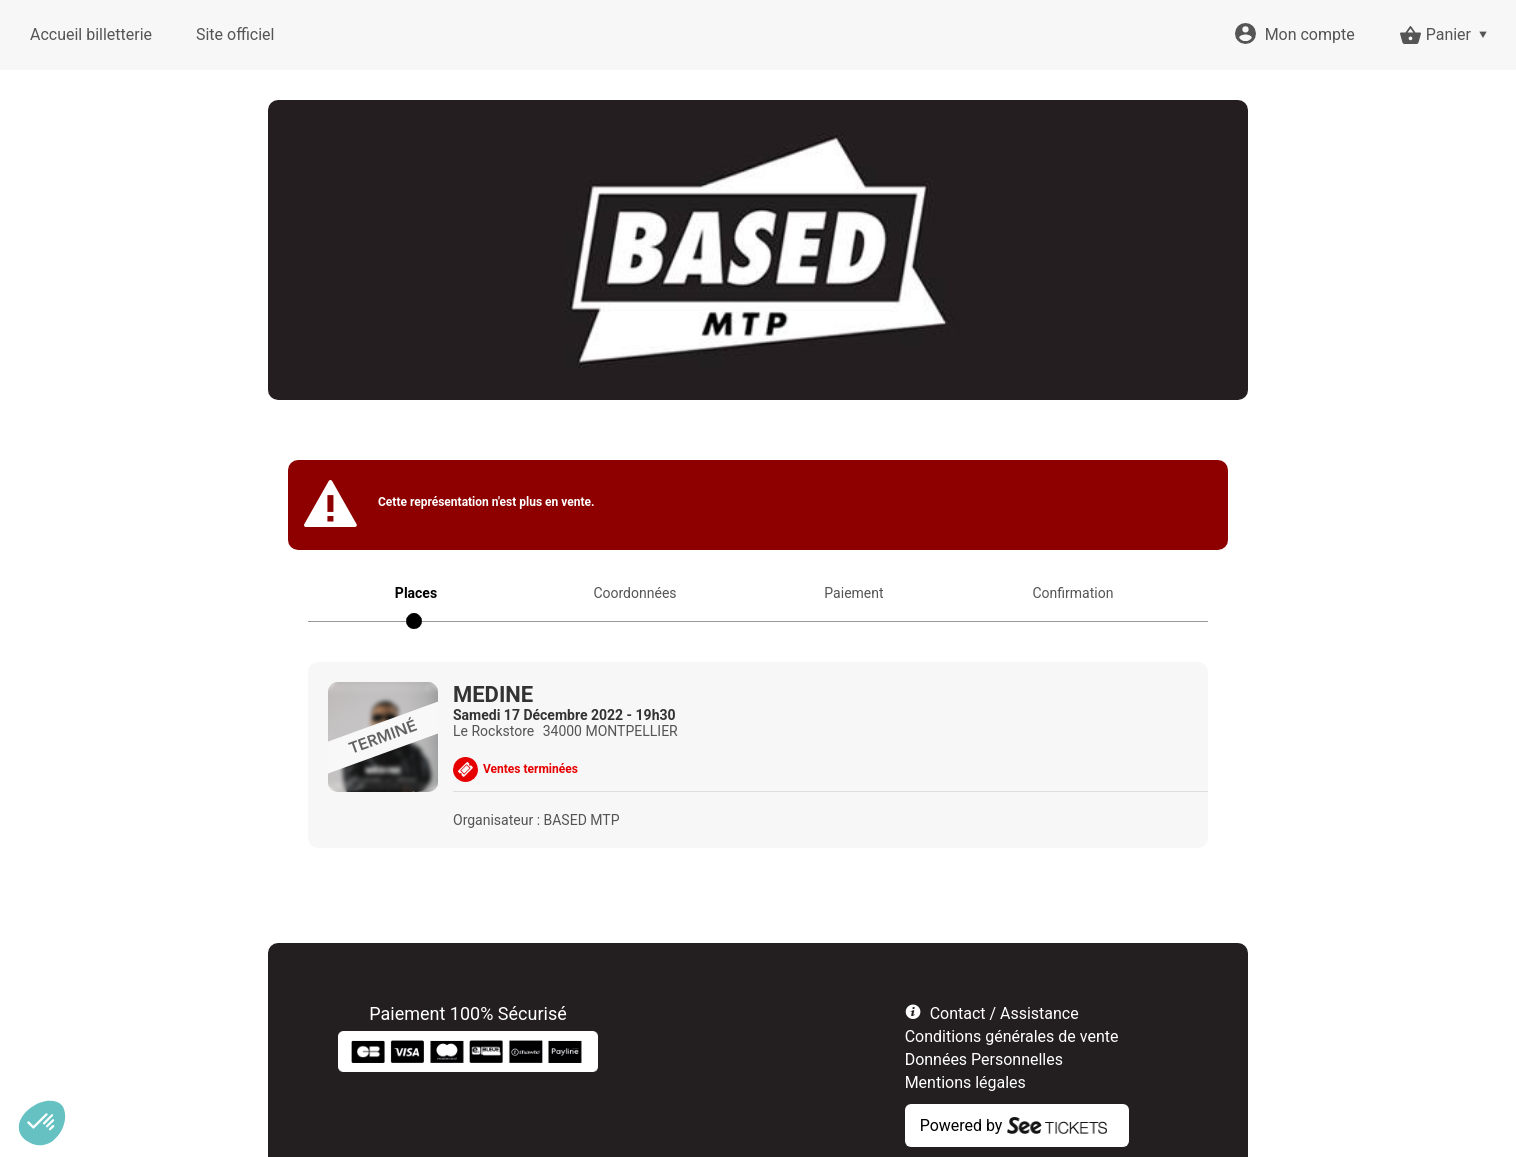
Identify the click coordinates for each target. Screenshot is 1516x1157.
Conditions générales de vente (1012, 1036)
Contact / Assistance (1004, 1013)
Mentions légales (965, 1082)
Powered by (961, 1125)
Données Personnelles (984, 1059)
